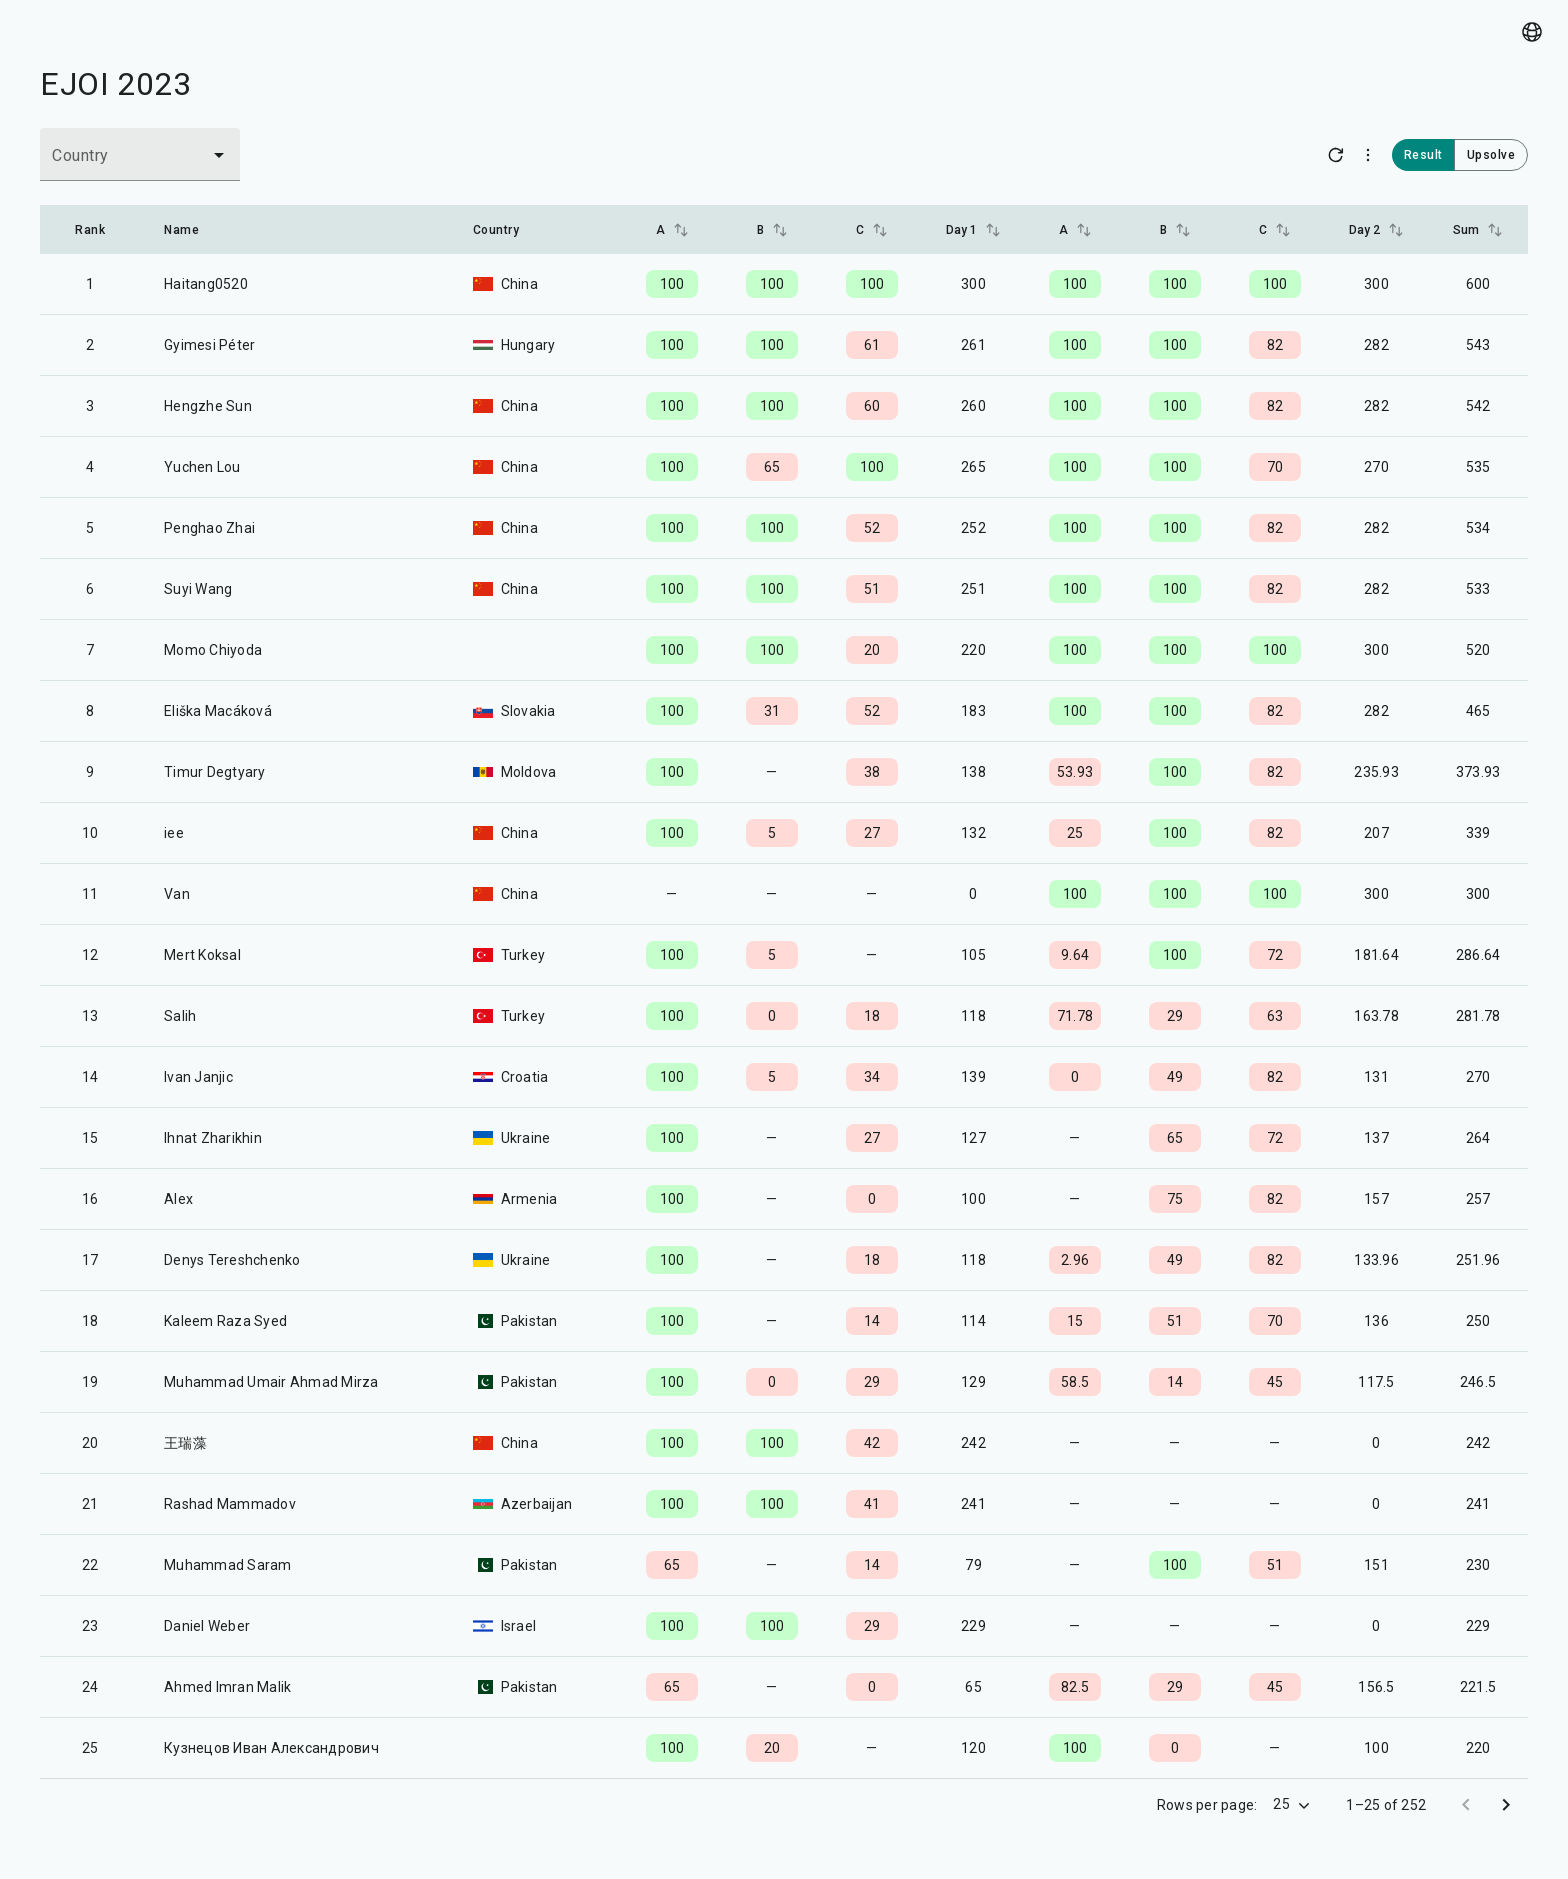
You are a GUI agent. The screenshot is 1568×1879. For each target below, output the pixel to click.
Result (1423, 155)
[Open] (219, 155)
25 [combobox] (1281, 1804)
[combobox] (111, 164)
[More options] (1368, 155)
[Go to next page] (1506, 1805)
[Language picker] (1532, 32)
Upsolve (1491, 155)
